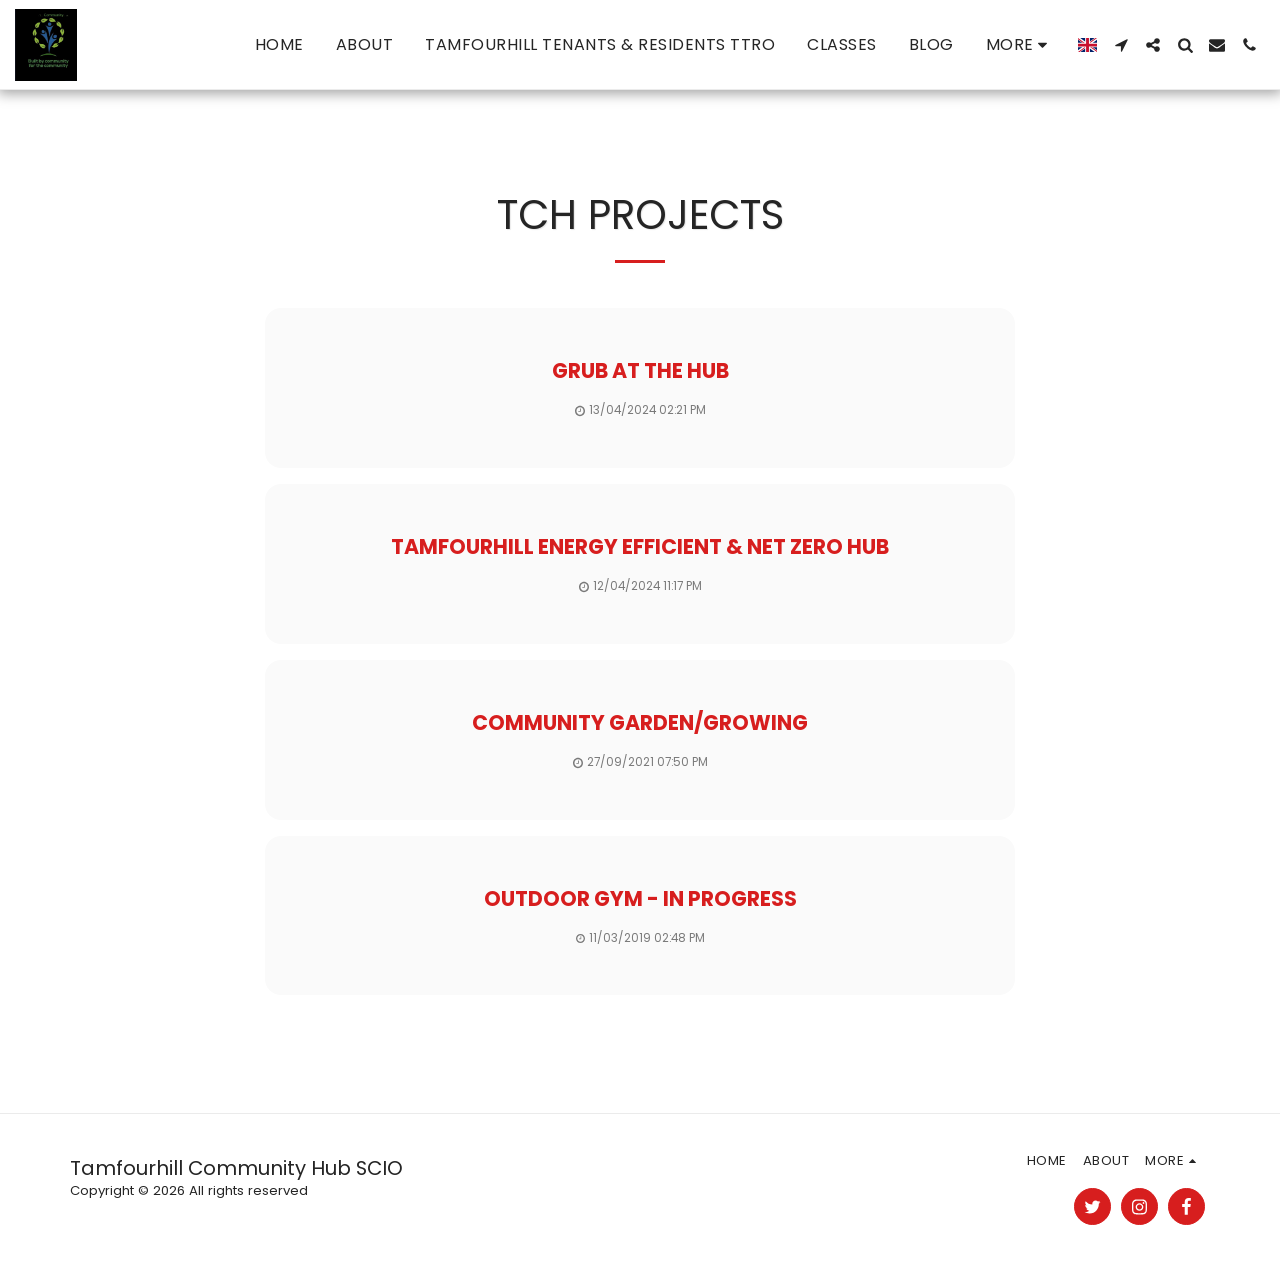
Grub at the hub (640, 370)
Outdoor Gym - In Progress (640, 898)
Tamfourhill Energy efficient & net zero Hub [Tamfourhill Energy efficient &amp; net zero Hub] (640, 546)
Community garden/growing (640, 722)
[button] (1121, 45)
